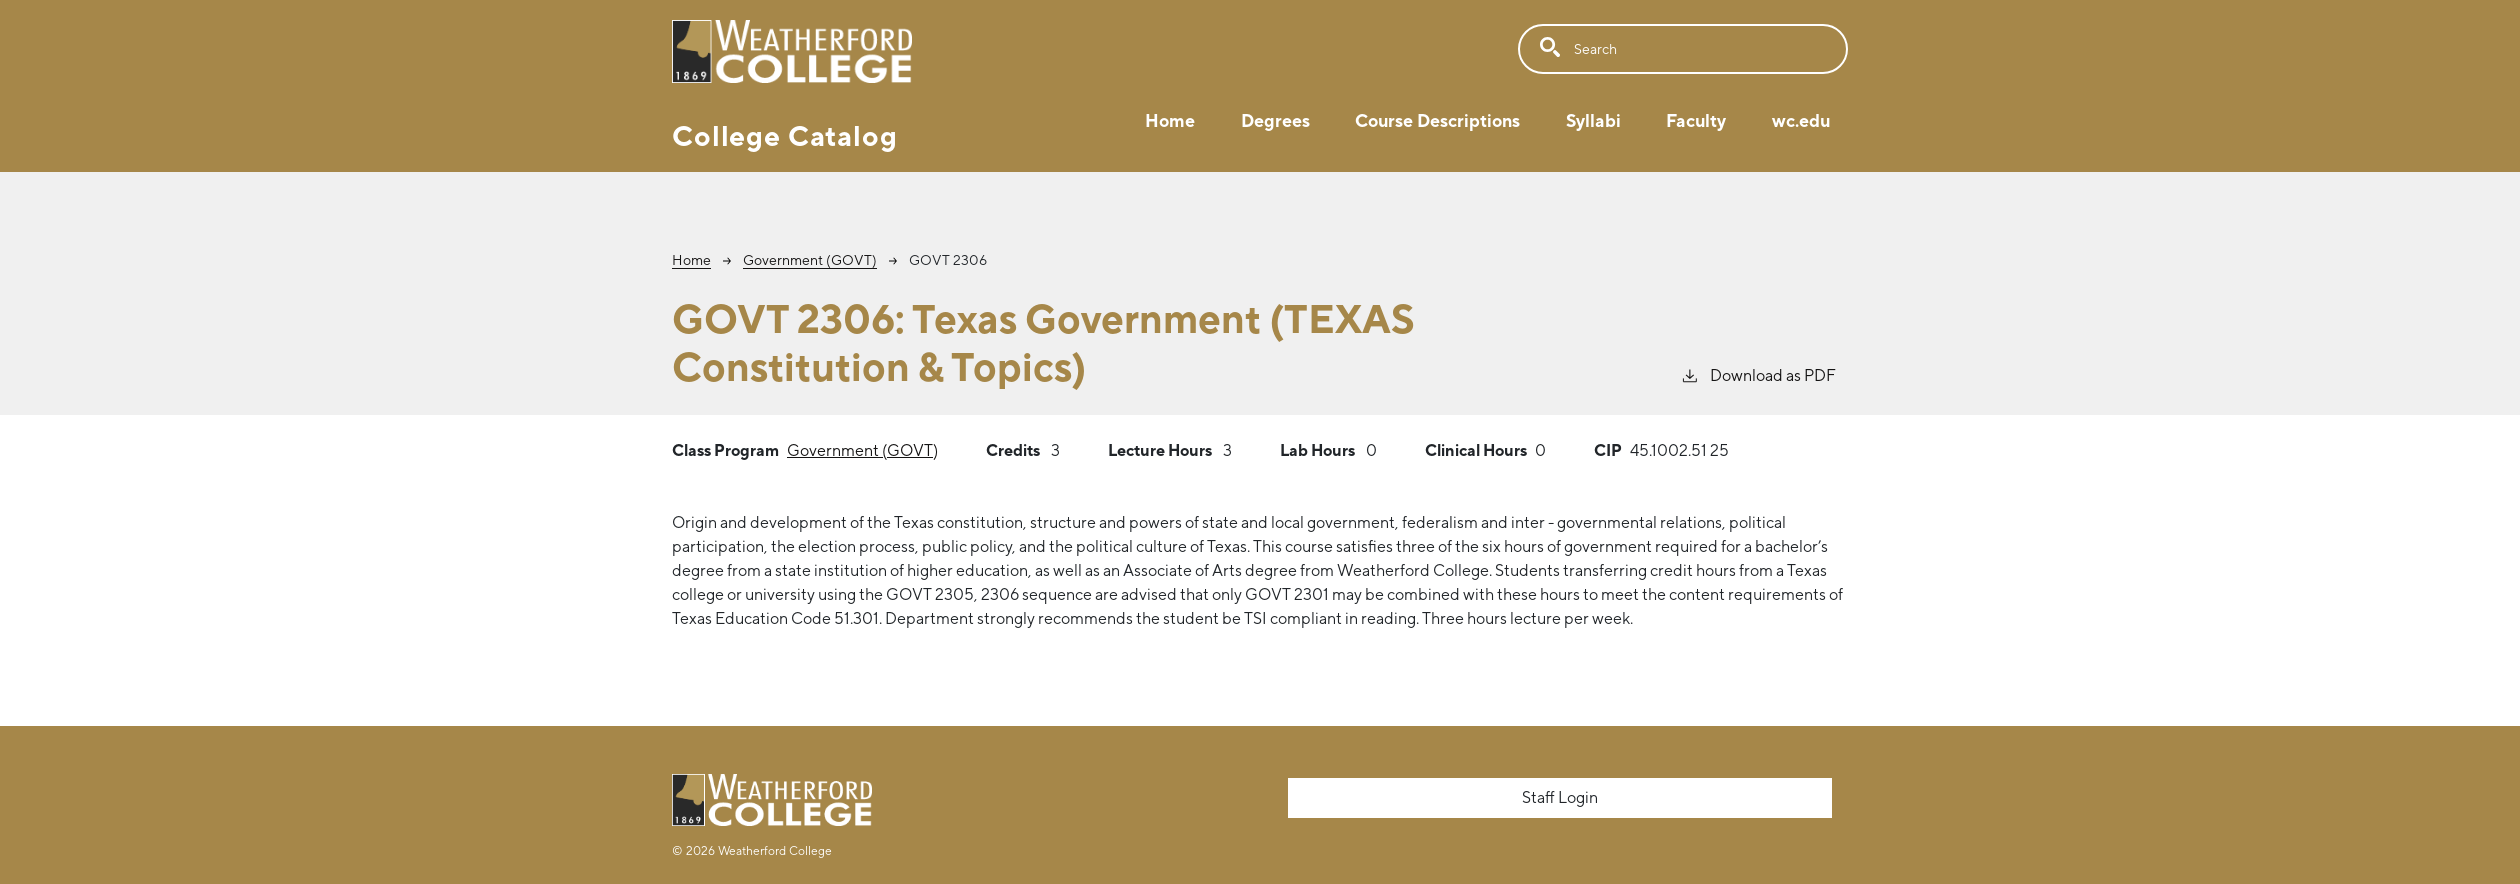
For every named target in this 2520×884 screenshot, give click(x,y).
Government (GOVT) (810, 260)
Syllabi (1593, 120)
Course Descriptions (1437, 120)
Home (1170, 120)
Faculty (1696, 120)
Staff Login (1560, 797)
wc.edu (1801, 120)
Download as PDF (1758, 374)
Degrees (1275, 120)
